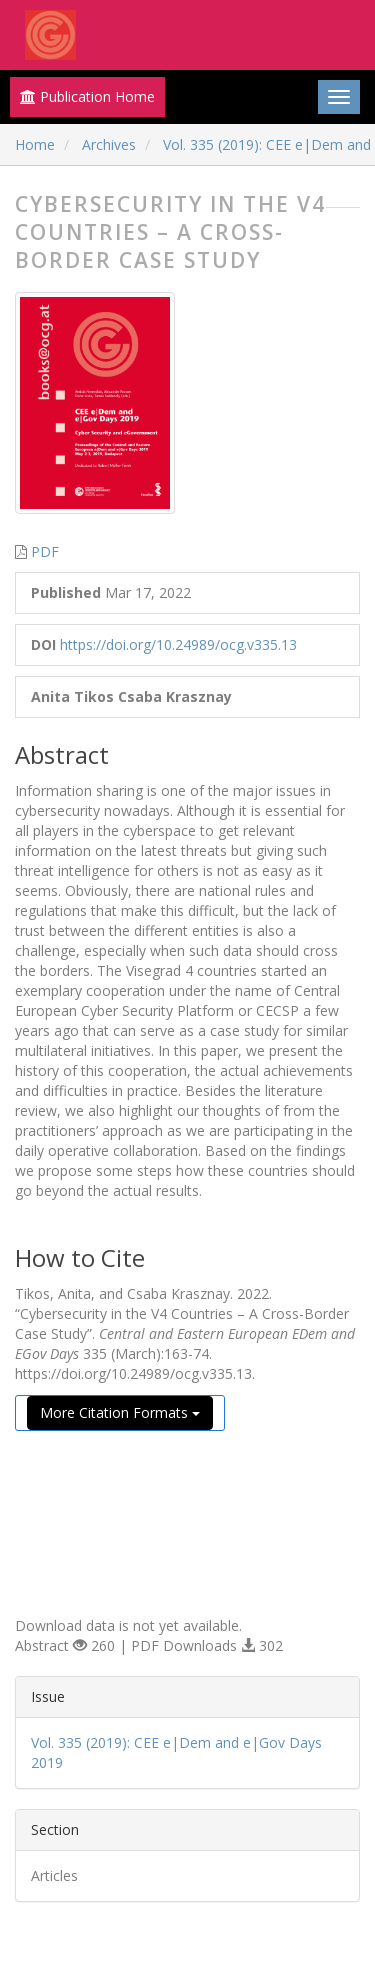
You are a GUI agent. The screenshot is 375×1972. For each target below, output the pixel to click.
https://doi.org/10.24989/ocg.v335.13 (178, 644)
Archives (109, 144)
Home (35, 144)
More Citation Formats (120, 1412)
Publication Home (87, 96)
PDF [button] (45, 551)
